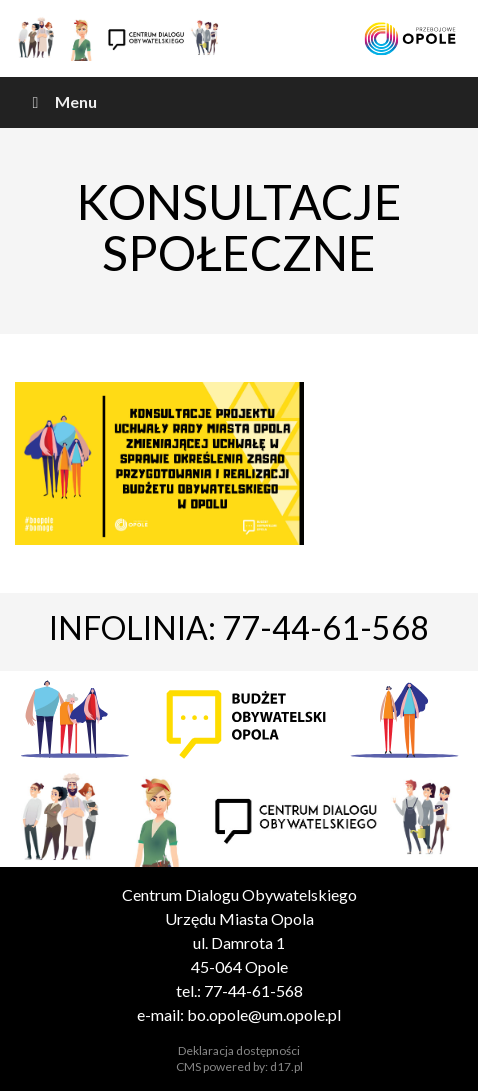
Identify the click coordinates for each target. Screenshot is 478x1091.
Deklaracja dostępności (239, 1050)
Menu (61, 101)
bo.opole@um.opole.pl (264, 1014)
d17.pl (286, 1066)
